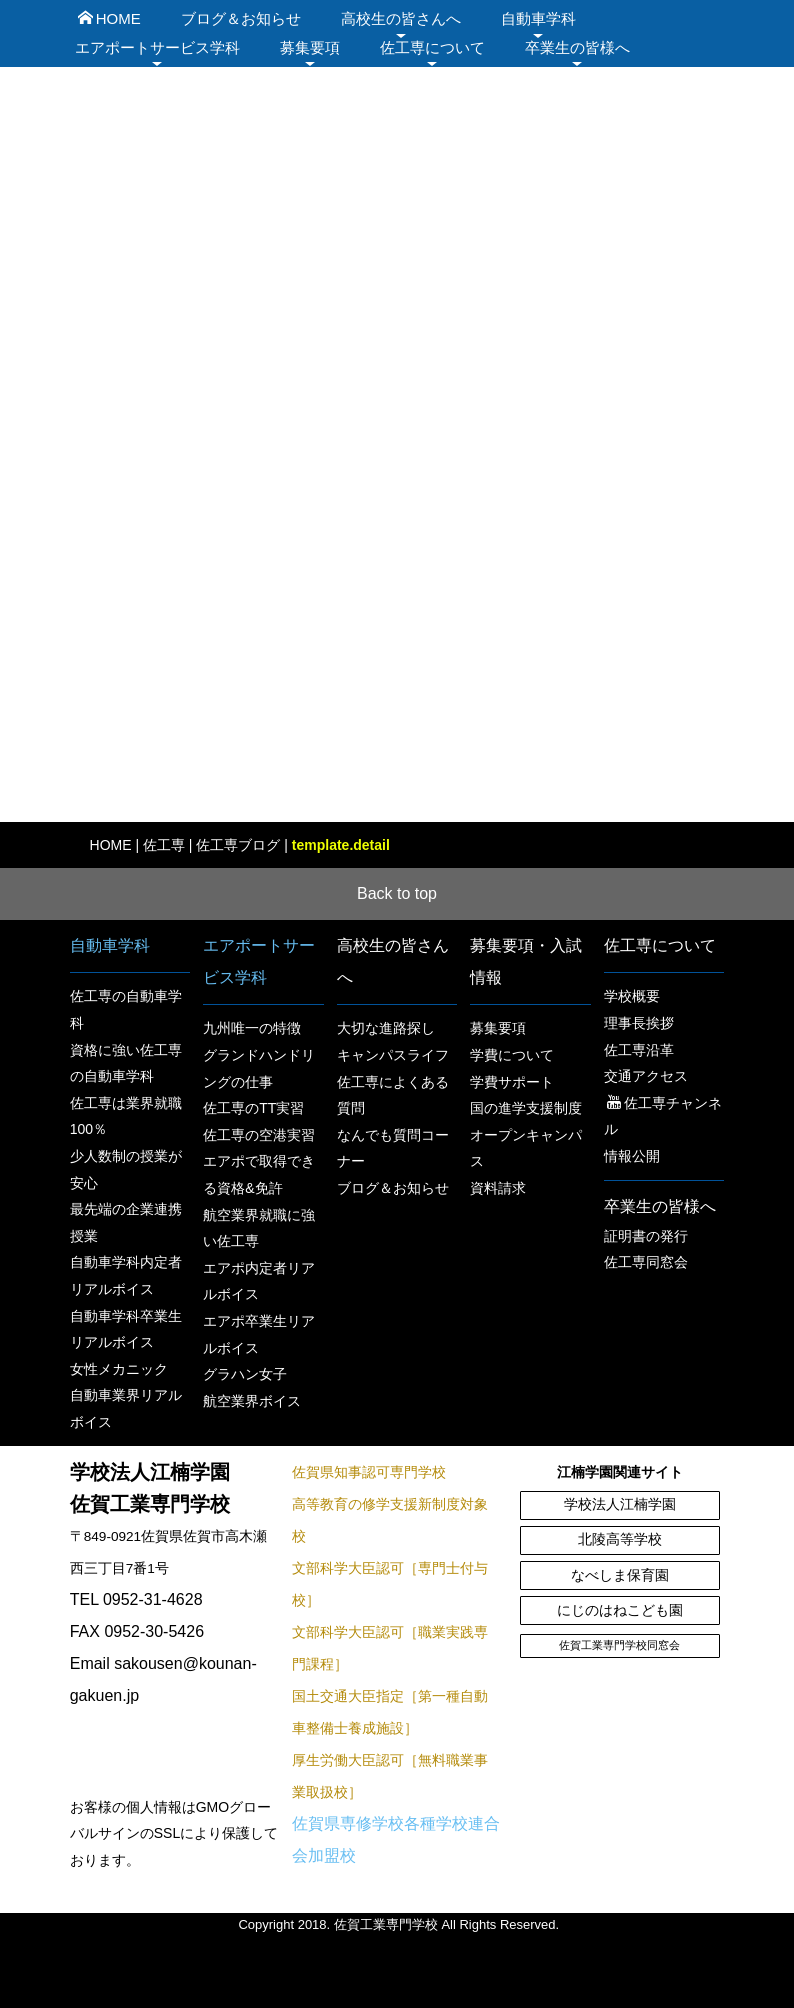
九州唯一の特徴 (252, 1028)
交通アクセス (646, 1076)
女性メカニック (119, 1369)
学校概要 (632, 996)
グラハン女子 (245, 1374)
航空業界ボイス (252, 1401)
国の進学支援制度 (526, 1108)
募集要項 (310, 47)
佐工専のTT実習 (253, 1108)
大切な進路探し (386, 1028)
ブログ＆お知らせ (241, 18)
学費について (512, 1055)
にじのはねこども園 (620, 1610)
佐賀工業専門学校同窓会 (619, 1645)
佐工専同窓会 (646, 1262)
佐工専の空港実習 (259, 1135)
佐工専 (164, 845)
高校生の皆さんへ (401, 18)
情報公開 (632, 1156)
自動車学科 (538, 18)
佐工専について (432, 47)
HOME (109, 18)
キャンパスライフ (393, 1055)
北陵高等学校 (620, 1539)
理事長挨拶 (639, 1023)
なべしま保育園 (620, 1575)
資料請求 (498, 1188)
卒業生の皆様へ (577, 47)
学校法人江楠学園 (620, 1504)
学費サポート (512, 1082)
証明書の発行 (646, 1236)
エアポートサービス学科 (157, 47)
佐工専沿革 (639, 1050)
